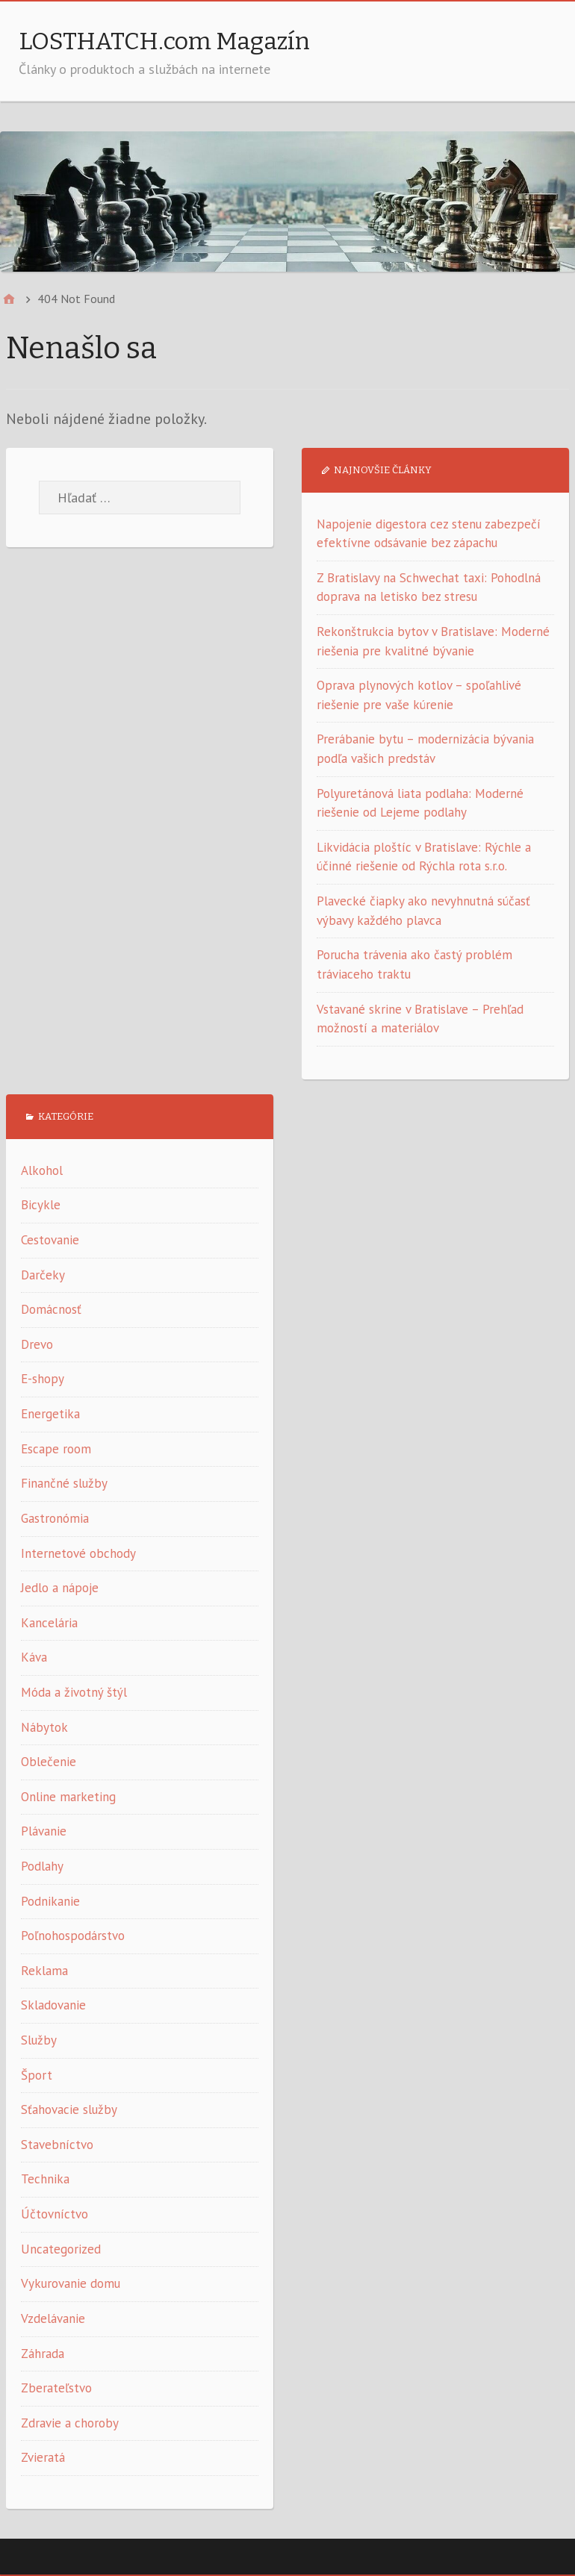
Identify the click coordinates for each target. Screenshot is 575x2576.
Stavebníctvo (57, 2144)
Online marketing (68, 1796)
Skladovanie (53, 2005)
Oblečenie (48, 1761)
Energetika (50, 1414)
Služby (39, 2040)
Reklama (44, 1970)
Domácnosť (51, 1309)
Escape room (56, 1449)
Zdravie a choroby (70, 2423)
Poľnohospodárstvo (73, 1935)
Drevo (37, 1344)
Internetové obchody (78, 1553)
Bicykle (40, 1205)
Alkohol (42, 1170)
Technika (45, 2179)
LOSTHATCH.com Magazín (164, 41)
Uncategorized (61, 2249)
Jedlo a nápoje (60, 1587)
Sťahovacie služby (69, 2109)
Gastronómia (55, 1518)
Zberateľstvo (56, 2388)
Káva (34, 1657)
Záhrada (42, 2353)
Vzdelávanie (53, 2318)
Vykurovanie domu (70, 2283)
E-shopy (42, 1378)
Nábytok (44, 1727)
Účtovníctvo (54, 2214)
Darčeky (43, 1275)
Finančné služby (64, 1483)
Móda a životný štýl (74, 1692)
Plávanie (43, 1831)
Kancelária (49, 1623)
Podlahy (42, 1866)
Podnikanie (50, 1901)
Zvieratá (43, 2457)
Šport (36, 2075)
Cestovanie (50, 1240)
